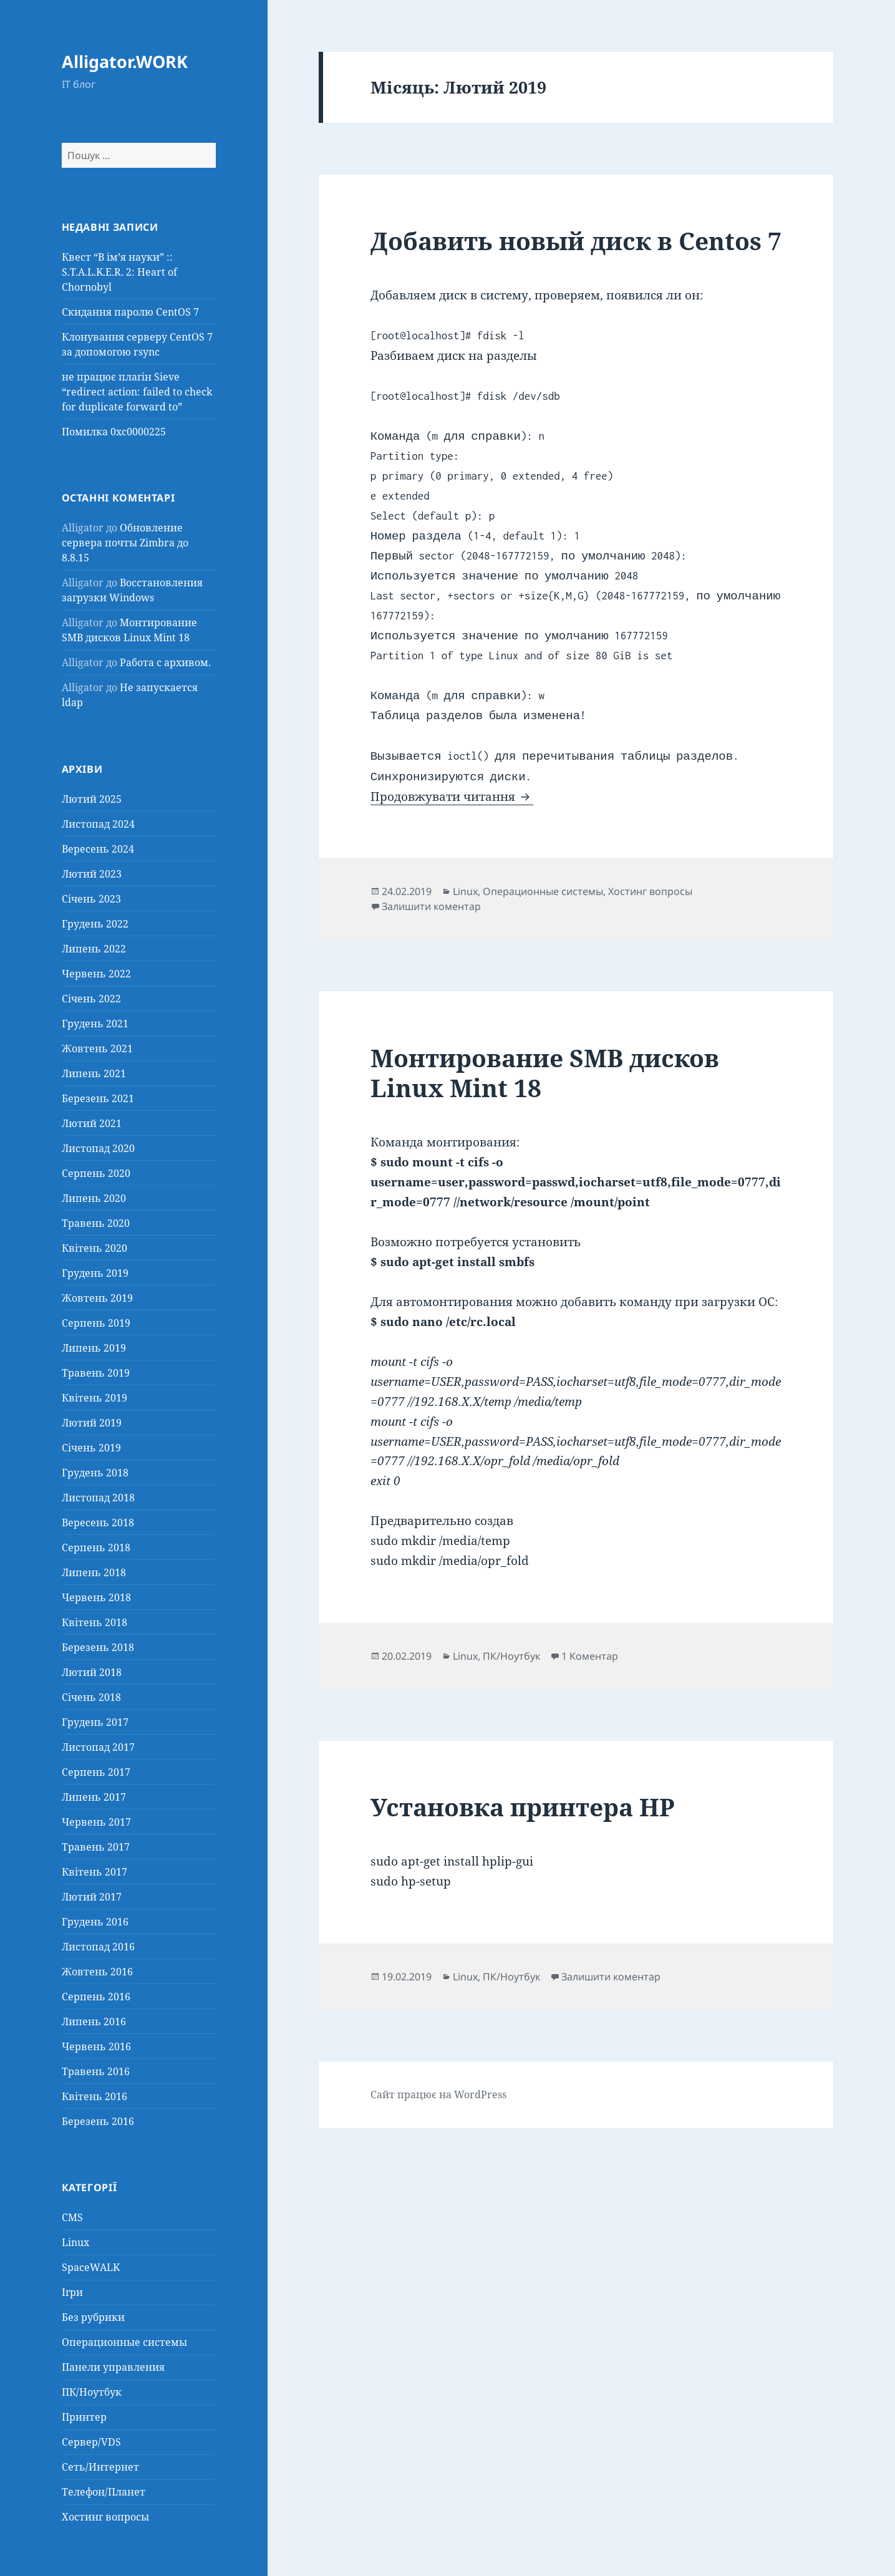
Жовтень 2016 (97, 1971)
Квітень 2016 (94, 2096)
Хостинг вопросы (105, 2517)
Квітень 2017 (94, 1872)
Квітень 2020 (94, 1248)
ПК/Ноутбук (92, 2392)
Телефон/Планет (103, 2492)
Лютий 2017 (92, 1897)
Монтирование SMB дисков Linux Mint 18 (544, 1072)
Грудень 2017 (95, 1722)
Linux (75, 2242)
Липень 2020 (94, 1198)
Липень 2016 (94, 2021)
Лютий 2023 (92, 874)
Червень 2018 (96, 1597)
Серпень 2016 (96, 1996)
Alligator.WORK (125, 61)
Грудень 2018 (95, 1472)
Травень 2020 (96, 1223)
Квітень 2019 (94, 1398)
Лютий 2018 (92, 1672)
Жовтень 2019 (97, 1298)
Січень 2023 (91, 899)
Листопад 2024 (98, 824)
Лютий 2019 (92, 1423)
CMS (72, 2217)
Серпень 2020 (96, 1173)
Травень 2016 (96, 2071)
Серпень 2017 (96, 1772)
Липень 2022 (94, 949)
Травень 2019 (96, 1373)
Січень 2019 (91, 1448)
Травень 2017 (96, 1847)
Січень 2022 (91, 998)
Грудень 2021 (95, 1023)
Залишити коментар (431, 906)
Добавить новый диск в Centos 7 (575, 240)
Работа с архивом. (165, 662)
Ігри (72, 2292)
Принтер (84, 2417)
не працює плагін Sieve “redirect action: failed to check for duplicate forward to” (137, 392)
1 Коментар (589, 1656)
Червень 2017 (96, 1822)
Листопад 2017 (98, 1747)
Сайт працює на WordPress (438, 2094)
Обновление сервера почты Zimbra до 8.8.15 (125, 542)
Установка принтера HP (522, 1806)
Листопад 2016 (98, 1947)
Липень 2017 (94, 1797)
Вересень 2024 (98, 849)
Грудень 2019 (95, 1273)
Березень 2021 (98, 1098)
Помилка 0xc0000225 (114, 431)
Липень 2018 (94, 1572)
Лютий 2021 (92, 1123)
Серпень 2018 (96, 1547)
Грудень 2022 (95, 924)
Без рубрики (93, 2317)
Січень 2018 (91, 1697)
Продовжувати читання (451, 796)
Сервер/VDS (91, 2442)
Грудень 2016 (95, 1922)
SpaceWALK (91, 2267)
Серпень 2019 (96, 1323)
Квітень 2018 (94, 1622)
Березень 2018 (98, 1647)
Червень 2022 (96, 974)
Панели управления (113, 2367)
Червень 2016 (96, 2046)
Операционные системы (124, 2342)
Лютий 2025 (92, 799)
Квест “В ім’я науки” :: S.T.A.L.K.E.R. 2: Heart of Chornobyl (119, 272)
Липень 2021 (94, 1073)
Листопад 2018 (98, 1497)
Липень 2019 (94, 1348)
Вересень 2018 (98, 1522)
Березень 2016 (98, 2121)
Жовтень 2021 (97, 1048)
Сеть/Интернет (100, 2467)
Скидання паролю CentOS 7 (130, 312)
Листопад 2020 (98, 1148)
